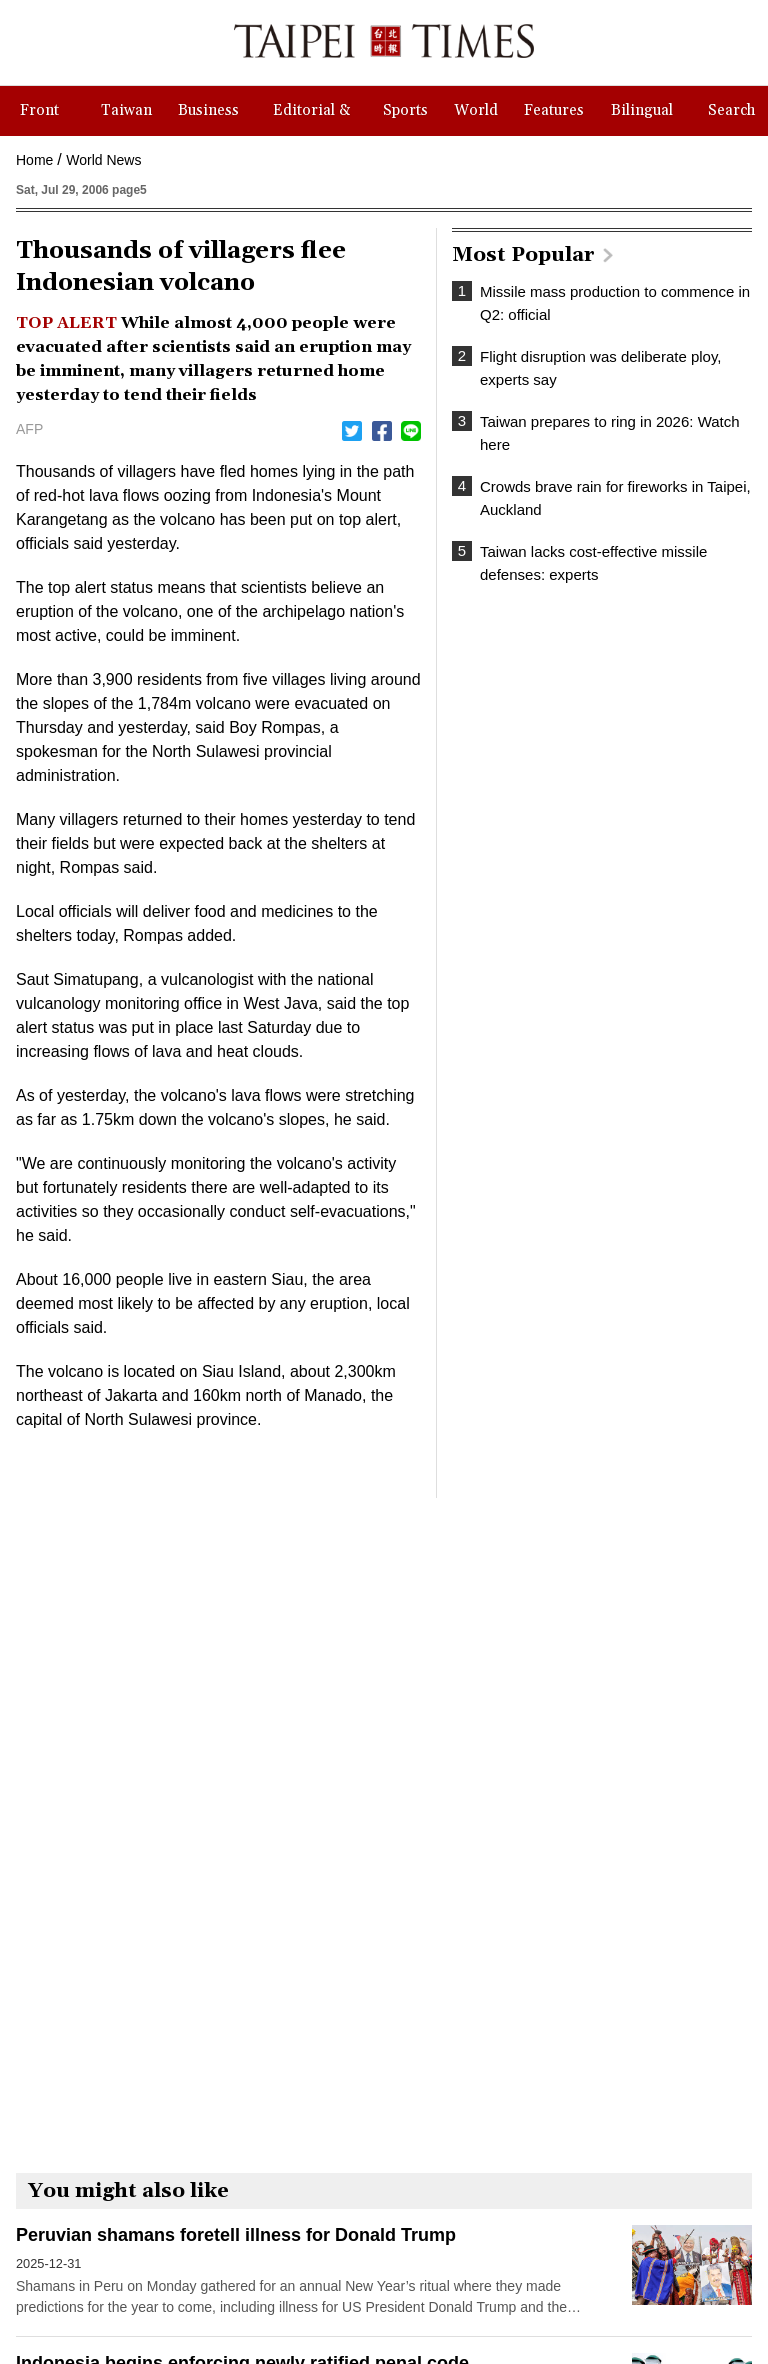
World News (103, 160)
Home (34, 160)
